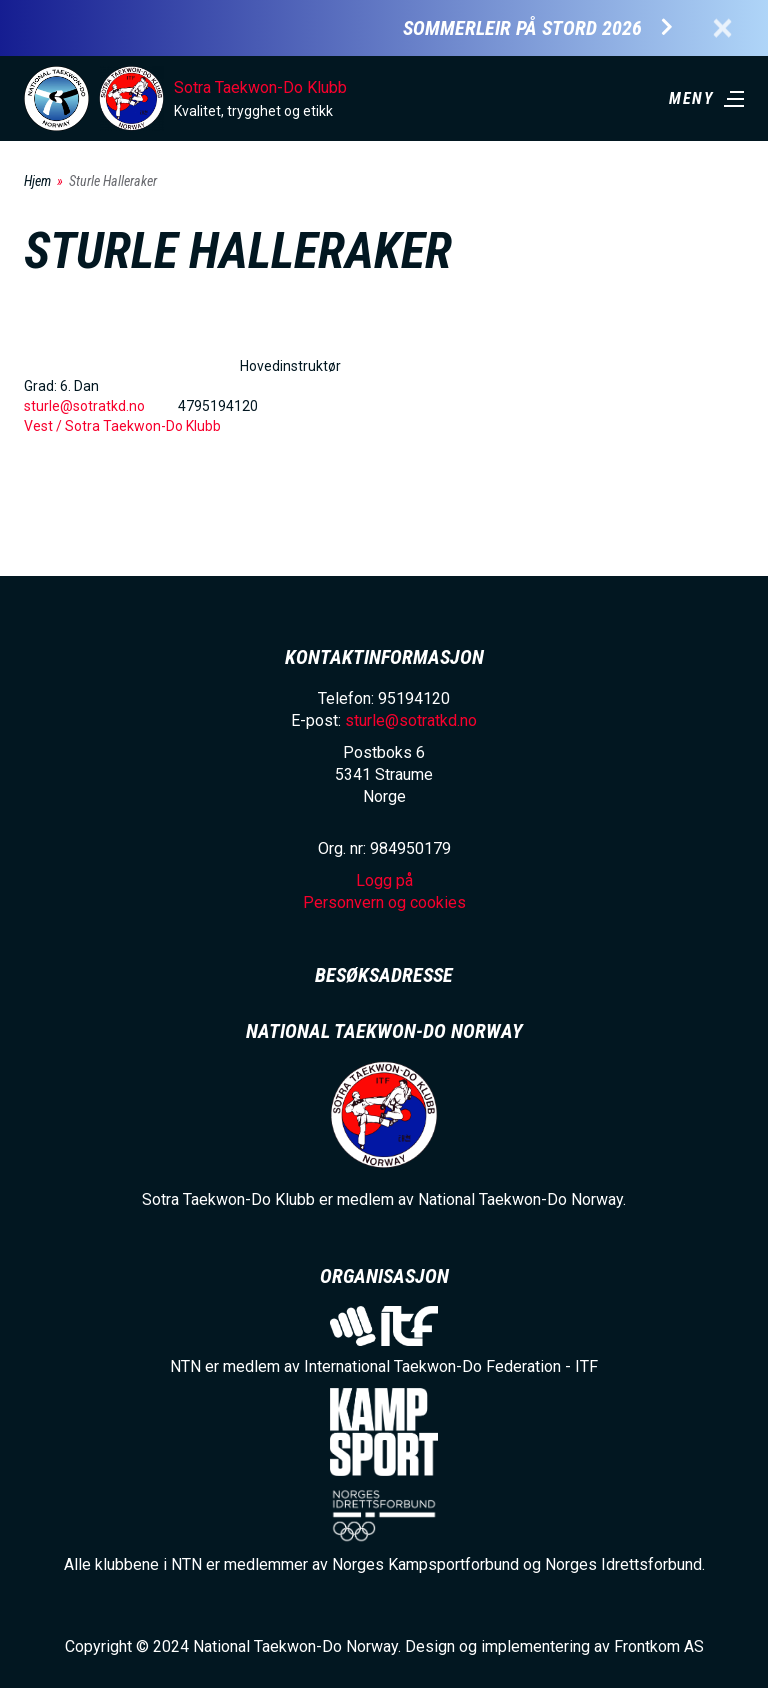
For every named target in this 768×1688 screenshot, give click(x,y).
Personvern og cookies (384, 902)
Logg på (384, 880)
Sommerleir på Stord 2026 (522, 28)
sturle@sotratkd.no (84, 406)
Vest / (44, 426)
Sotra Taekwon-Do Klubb (260, 87)
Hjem (37, 181)
